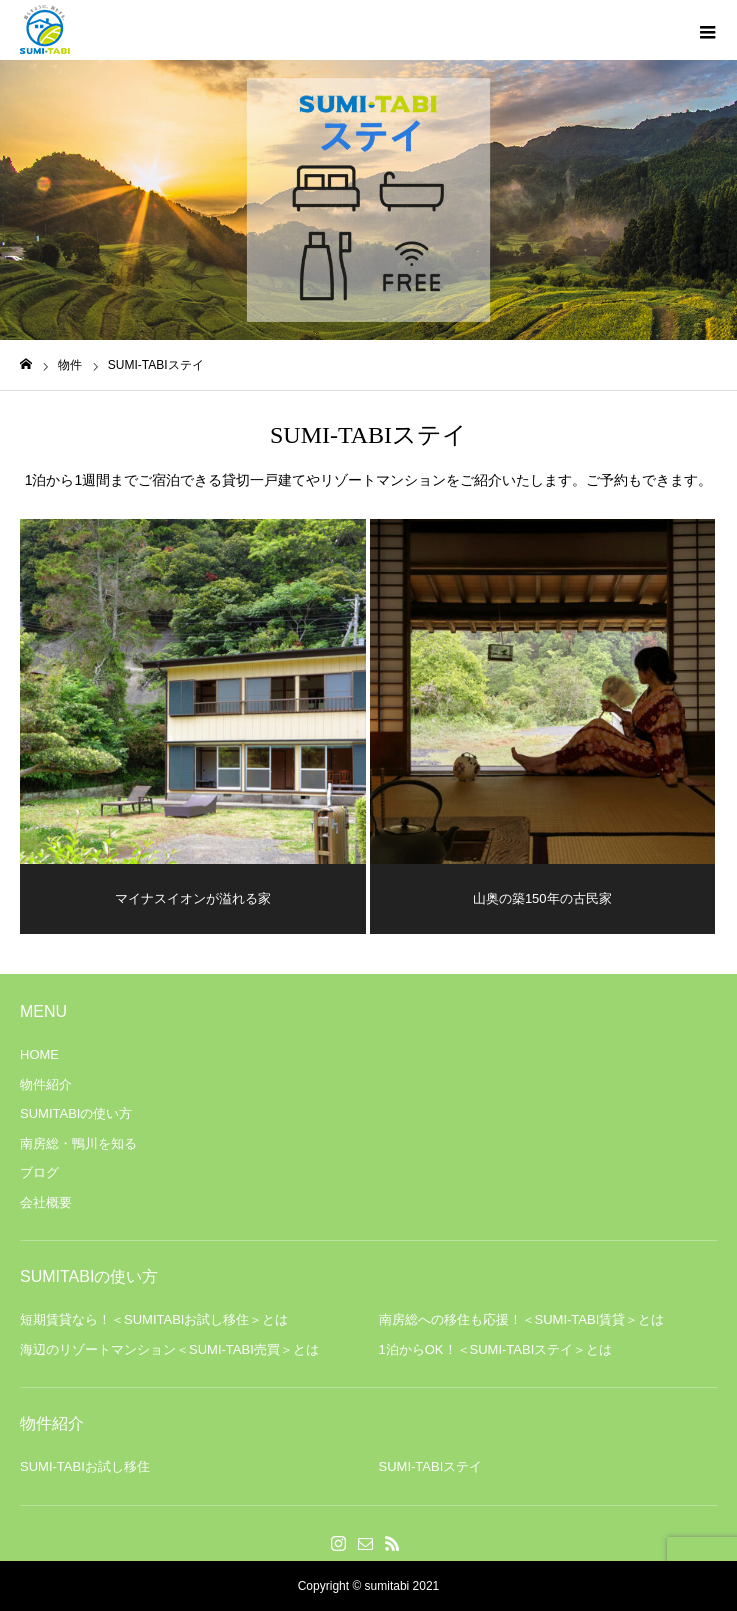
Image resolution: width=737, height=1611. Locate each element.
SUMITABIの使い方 (76, 1113)
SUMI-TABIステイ (431, 1466)
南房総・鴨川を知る (78, 1143)
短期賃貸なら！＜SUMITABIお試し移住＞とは (154, 1319)
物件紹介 (46, 1084)
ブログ (39, 1172)
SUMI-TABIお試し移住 (85, 1466)
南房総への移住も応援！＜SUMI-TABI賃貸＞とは (522, 1319)
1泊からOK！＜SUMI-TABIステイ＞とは (496, 1349)
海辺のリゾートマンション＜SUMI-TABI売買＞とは (169, 1349)
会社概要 (46, 1202)
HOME (39, 1054)
